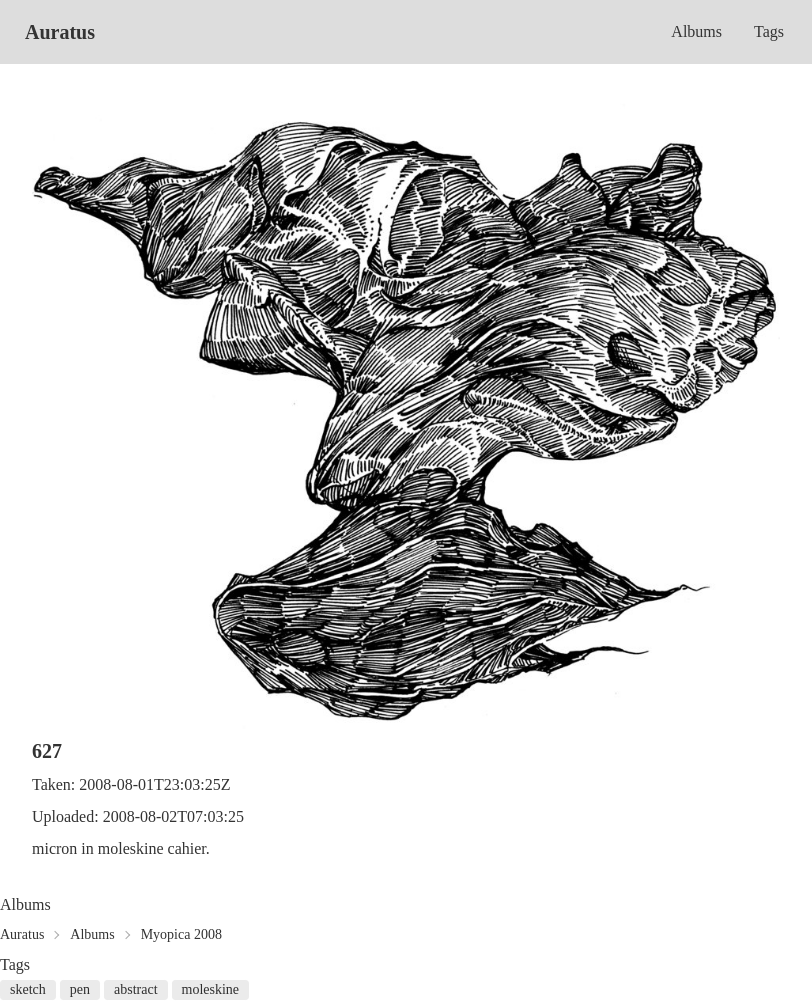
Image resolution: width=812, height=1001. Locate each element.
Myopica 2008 (181, 934)
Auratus (60, 32)
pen (80, 989)
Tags (769, 31)
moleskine (211, 989)
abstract (136, 989)
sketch (28, 989)
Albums (696, 31)
